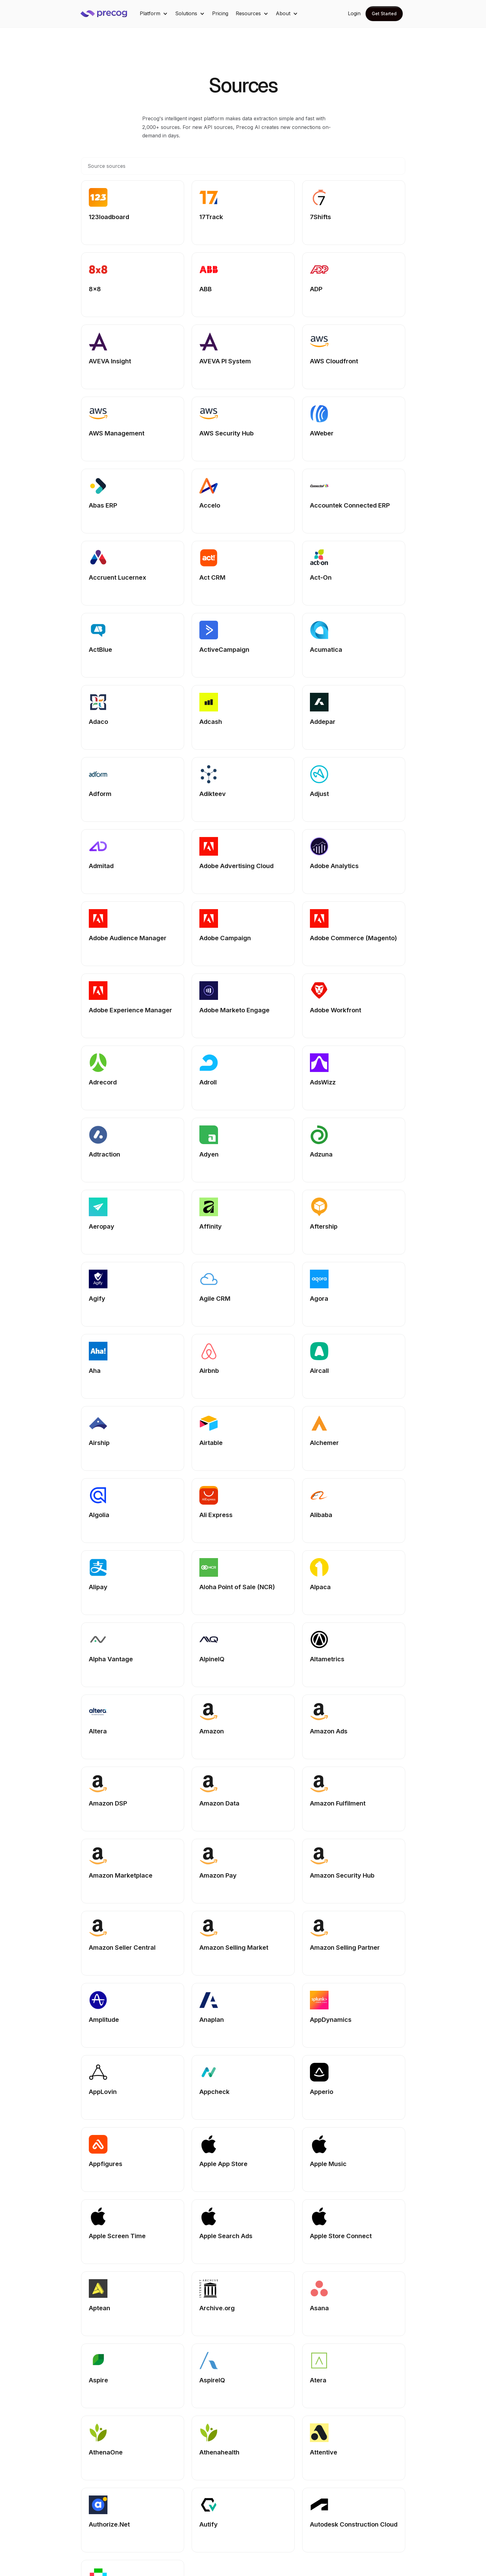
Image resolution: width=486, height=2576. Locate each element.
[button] (154, 13)
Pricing (220, 13)
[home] (108, 13)
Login (354, 13)
